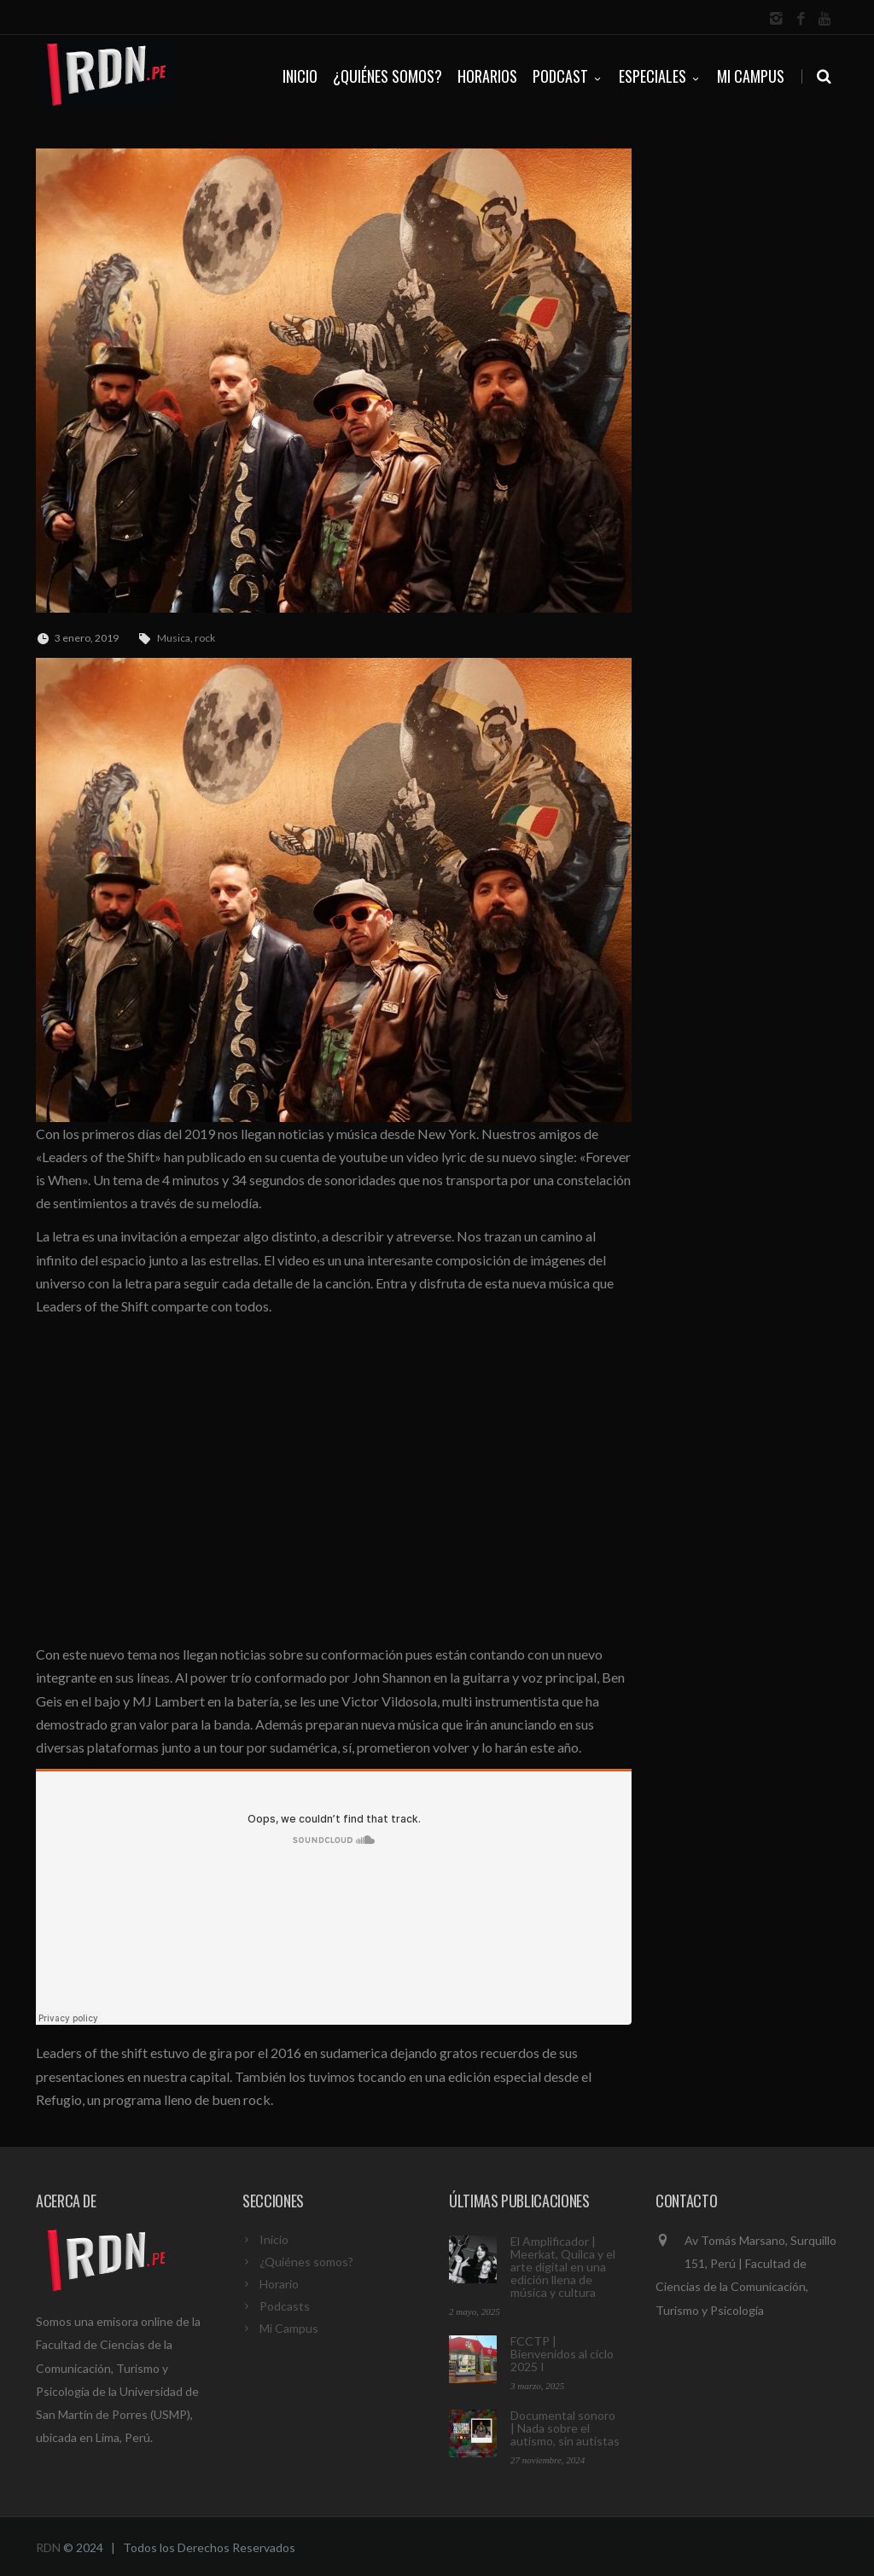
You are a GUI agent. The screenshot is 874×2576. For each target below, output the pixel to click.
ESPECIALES (660, 76)
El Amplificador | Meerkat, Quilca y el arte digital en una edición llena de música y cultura (562, 2267)
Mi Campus (750, 76)
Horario (279, 2284)
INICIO (300, 76)
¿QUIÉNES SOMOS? (387, 76)
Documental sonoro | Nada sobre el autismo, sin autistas (565, 2428)
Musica (173, 637)
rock (205, 637)
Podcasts (284, 2306)
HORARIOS (487, 76)
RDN (48, 2547)
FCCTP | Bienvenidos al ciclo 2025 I (562, 2354)
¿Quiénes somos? (306, 2261)
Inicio (273, 2239)
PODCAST (568, 76)
